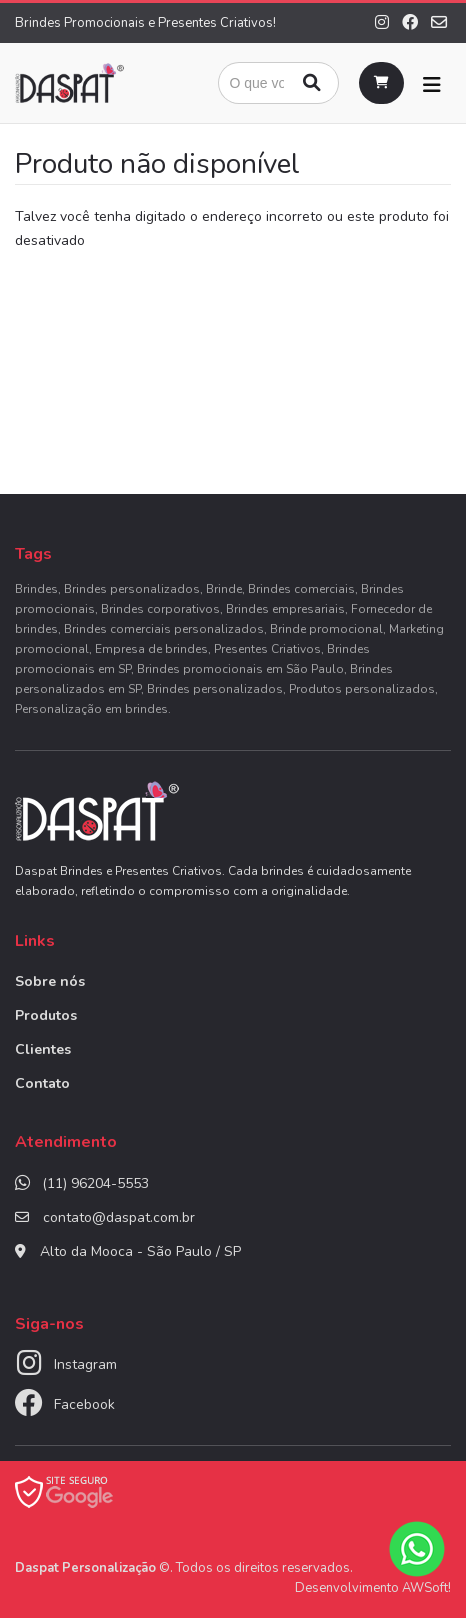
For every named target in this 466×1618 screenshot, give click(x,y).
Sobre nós (50, 981)
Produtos (46, 1015)
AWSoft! (426, 1588)
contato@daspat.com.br (119, 1217)
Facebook (84, 1404)
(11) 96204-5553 (95, 1183)
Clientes (43, 1049)
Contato (42, 1083)
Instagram (85, 1364)
